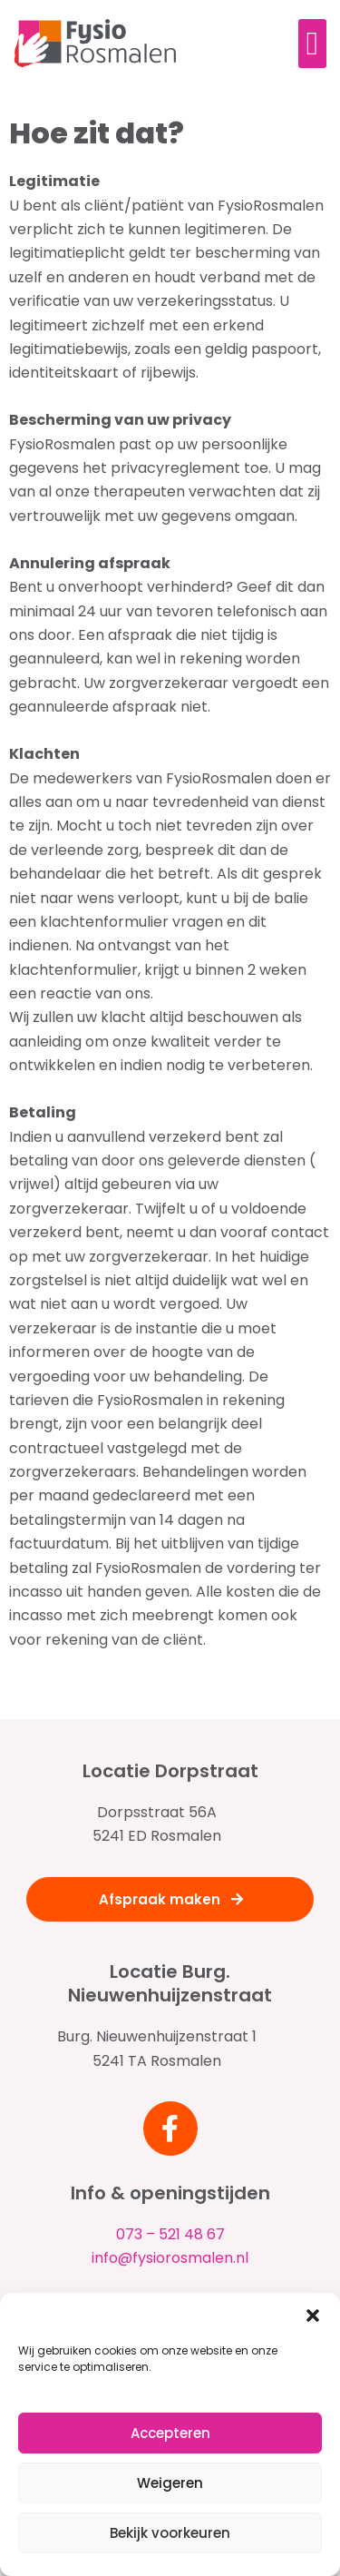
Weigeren (170, 2482)
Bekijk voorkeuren (170, 2532)
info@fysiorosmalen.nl (170, 2257)
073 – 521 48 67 (170, 2234)
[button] (313, 2315)
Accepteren (170, 2433)
